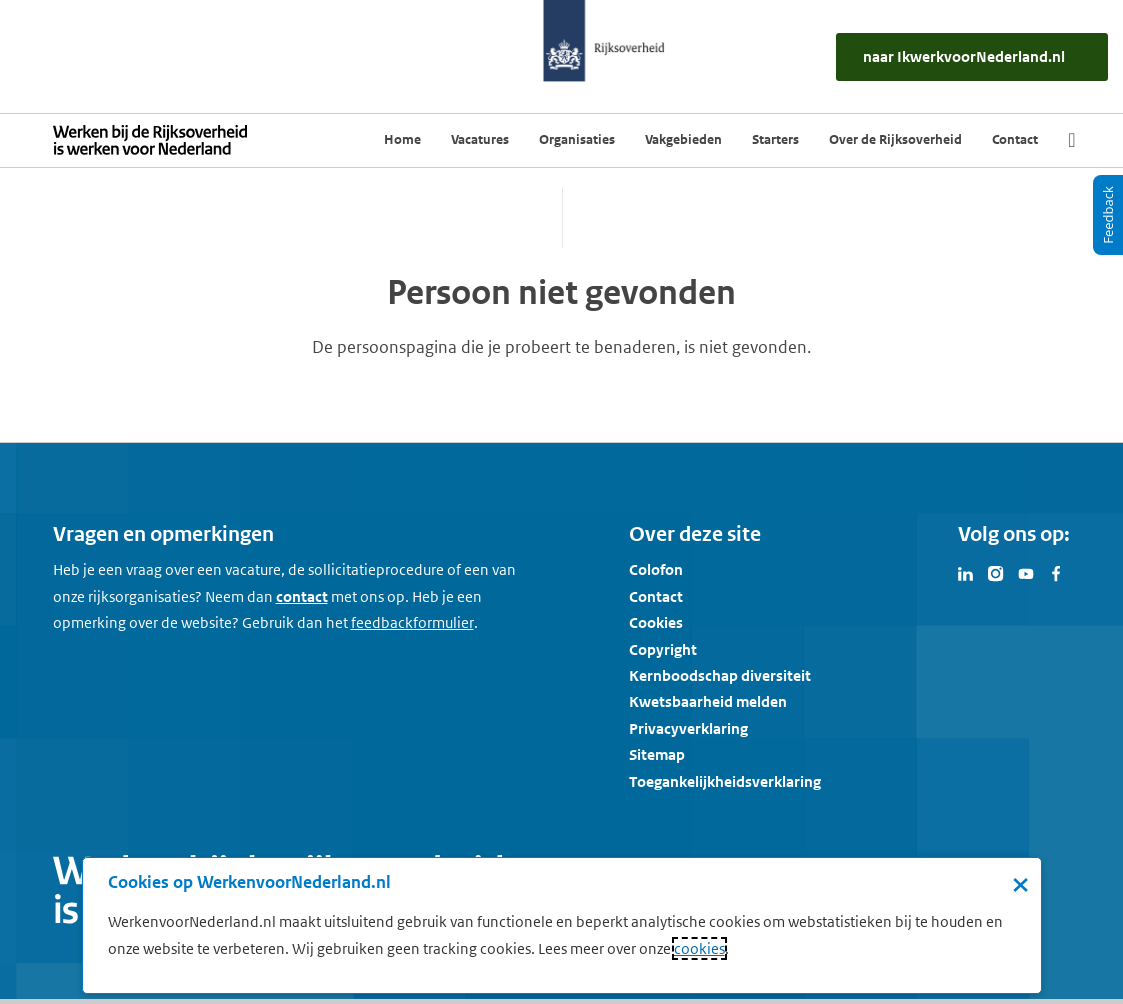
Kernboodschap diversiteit (720, 675)
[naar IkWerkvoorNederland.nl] (972, 57)
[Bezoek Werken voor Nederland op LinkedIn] (966, 572)
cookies (699, 948)
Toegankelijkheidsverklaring (725, 781)
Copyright (663, 649)
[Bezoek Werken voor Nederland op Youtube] (1026, 572)
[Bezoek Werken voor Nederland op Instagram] (996, 572)
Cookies (656, 622)
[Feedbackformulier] (412, 623)
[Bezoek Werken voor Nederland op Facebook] (1056, 572)
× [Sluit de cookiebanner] (1020, 884)
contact (302, 596)
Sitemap (657, 754)
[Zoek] (1071, 140)
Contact (656, 596)
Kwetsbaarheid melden (708, 701)
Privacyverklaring (688, 728)
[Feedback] (1108, 215)
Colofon (656, 569)
